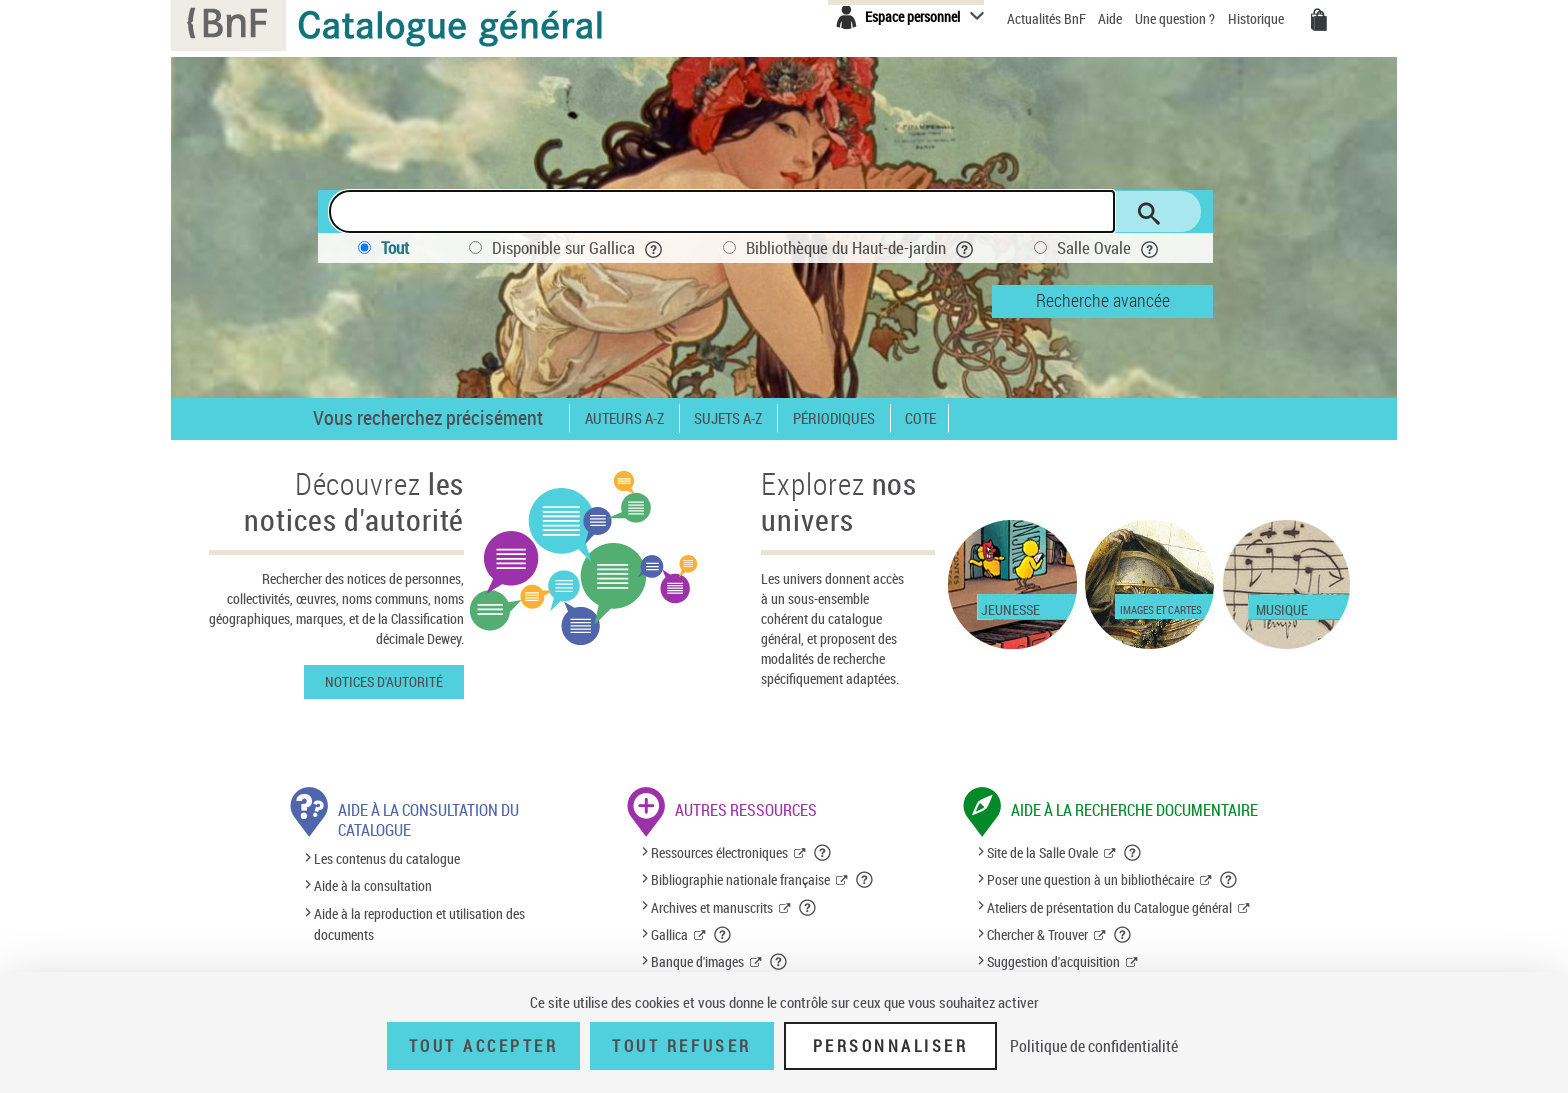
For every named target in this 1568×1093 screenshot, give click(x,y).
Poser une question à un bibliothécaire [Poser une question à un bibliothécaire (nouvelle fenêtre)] (1090, 879)
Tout (395, 247)
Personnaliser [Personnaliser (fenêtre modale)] (891, 1046)
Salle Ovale (1108, 247)
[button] (823, 853)
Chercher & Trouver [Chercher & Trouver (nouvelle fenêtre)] (1037, 934)
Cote (920, 418)
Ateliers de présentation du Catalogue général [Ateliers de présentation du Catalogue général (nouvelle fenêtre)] (1109, 907)
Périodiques (834, 418)
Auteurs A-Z (624, 418)
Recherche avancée (1103, 300)
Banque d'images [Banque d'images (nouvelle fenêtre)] (697, 961)
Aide (1111, 18)
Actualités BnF (1048, 18)
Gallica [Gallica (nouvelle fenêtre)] (669, 934)
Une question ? (1175, 18)
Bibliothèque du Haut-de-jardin (860, 247)
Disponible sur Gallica (577, 247)
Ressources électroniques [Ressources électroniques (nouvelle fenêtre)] (719, 852)
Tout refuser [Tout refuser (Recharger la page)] (681, 1046)
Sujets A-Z (728, 418)
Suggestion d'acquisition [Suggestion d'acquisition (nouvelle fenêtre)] (1053, 961)
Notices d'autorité (384, 681)
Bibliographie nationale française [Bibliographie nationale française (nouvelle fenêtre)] (740, 879)
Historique (1257, 18)
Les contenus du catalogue (387, 858)
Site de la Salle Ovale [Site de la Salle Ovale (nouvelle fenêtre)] (1042, 852)
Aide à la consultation (373, 886)
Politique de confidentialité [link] (1094, 1046)
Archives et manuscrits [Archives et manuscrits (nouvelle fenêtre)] (712, 907)
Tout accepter (484, 1046)
